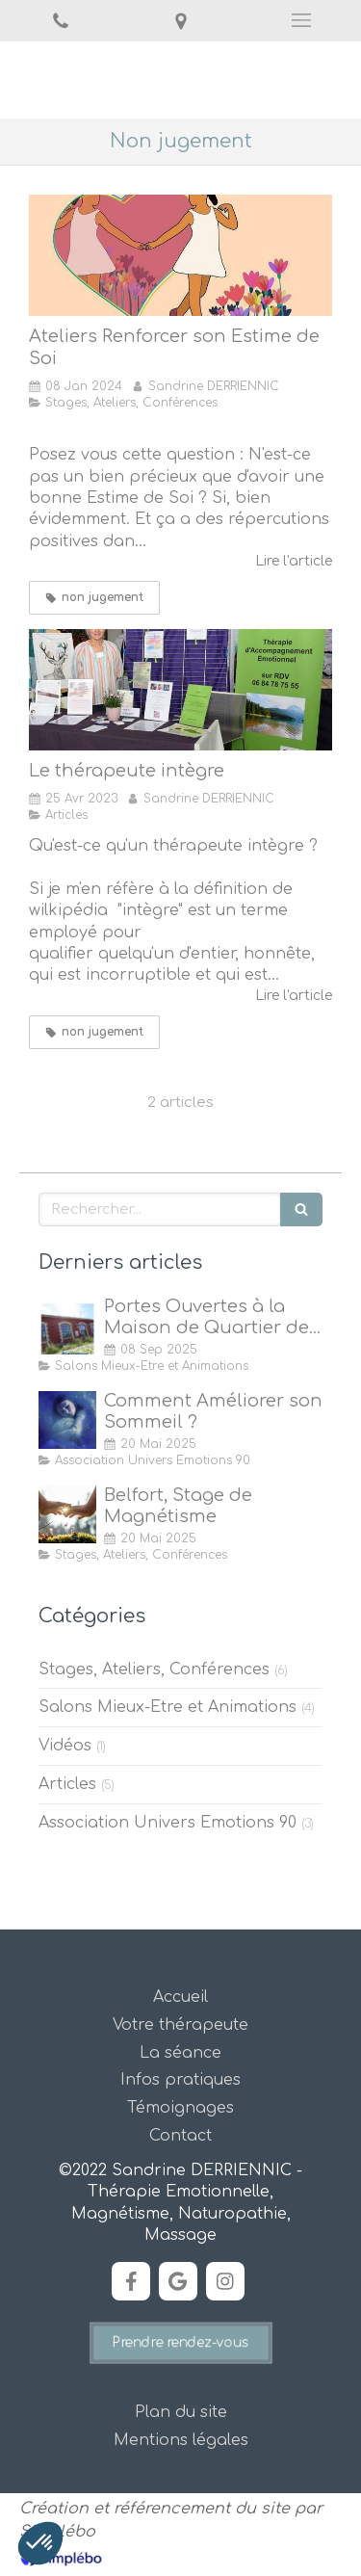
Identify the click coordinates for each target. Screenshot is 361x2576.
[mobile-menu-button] (301, 20)
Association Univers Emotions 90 (168, 1822)
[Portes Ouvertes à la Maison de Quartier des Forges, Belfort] (67, 1325)
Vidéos (65, 1745)
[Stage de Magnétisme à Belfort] (67, 1514)
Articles (67, 1784)
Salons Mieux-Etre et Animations (168, 1707)
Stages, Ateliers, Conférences (154, 1669)
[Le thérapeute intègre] (180, 689)
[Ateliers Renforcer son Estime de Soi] (180, 255)
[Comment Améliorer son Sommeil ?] (67, 1420)
